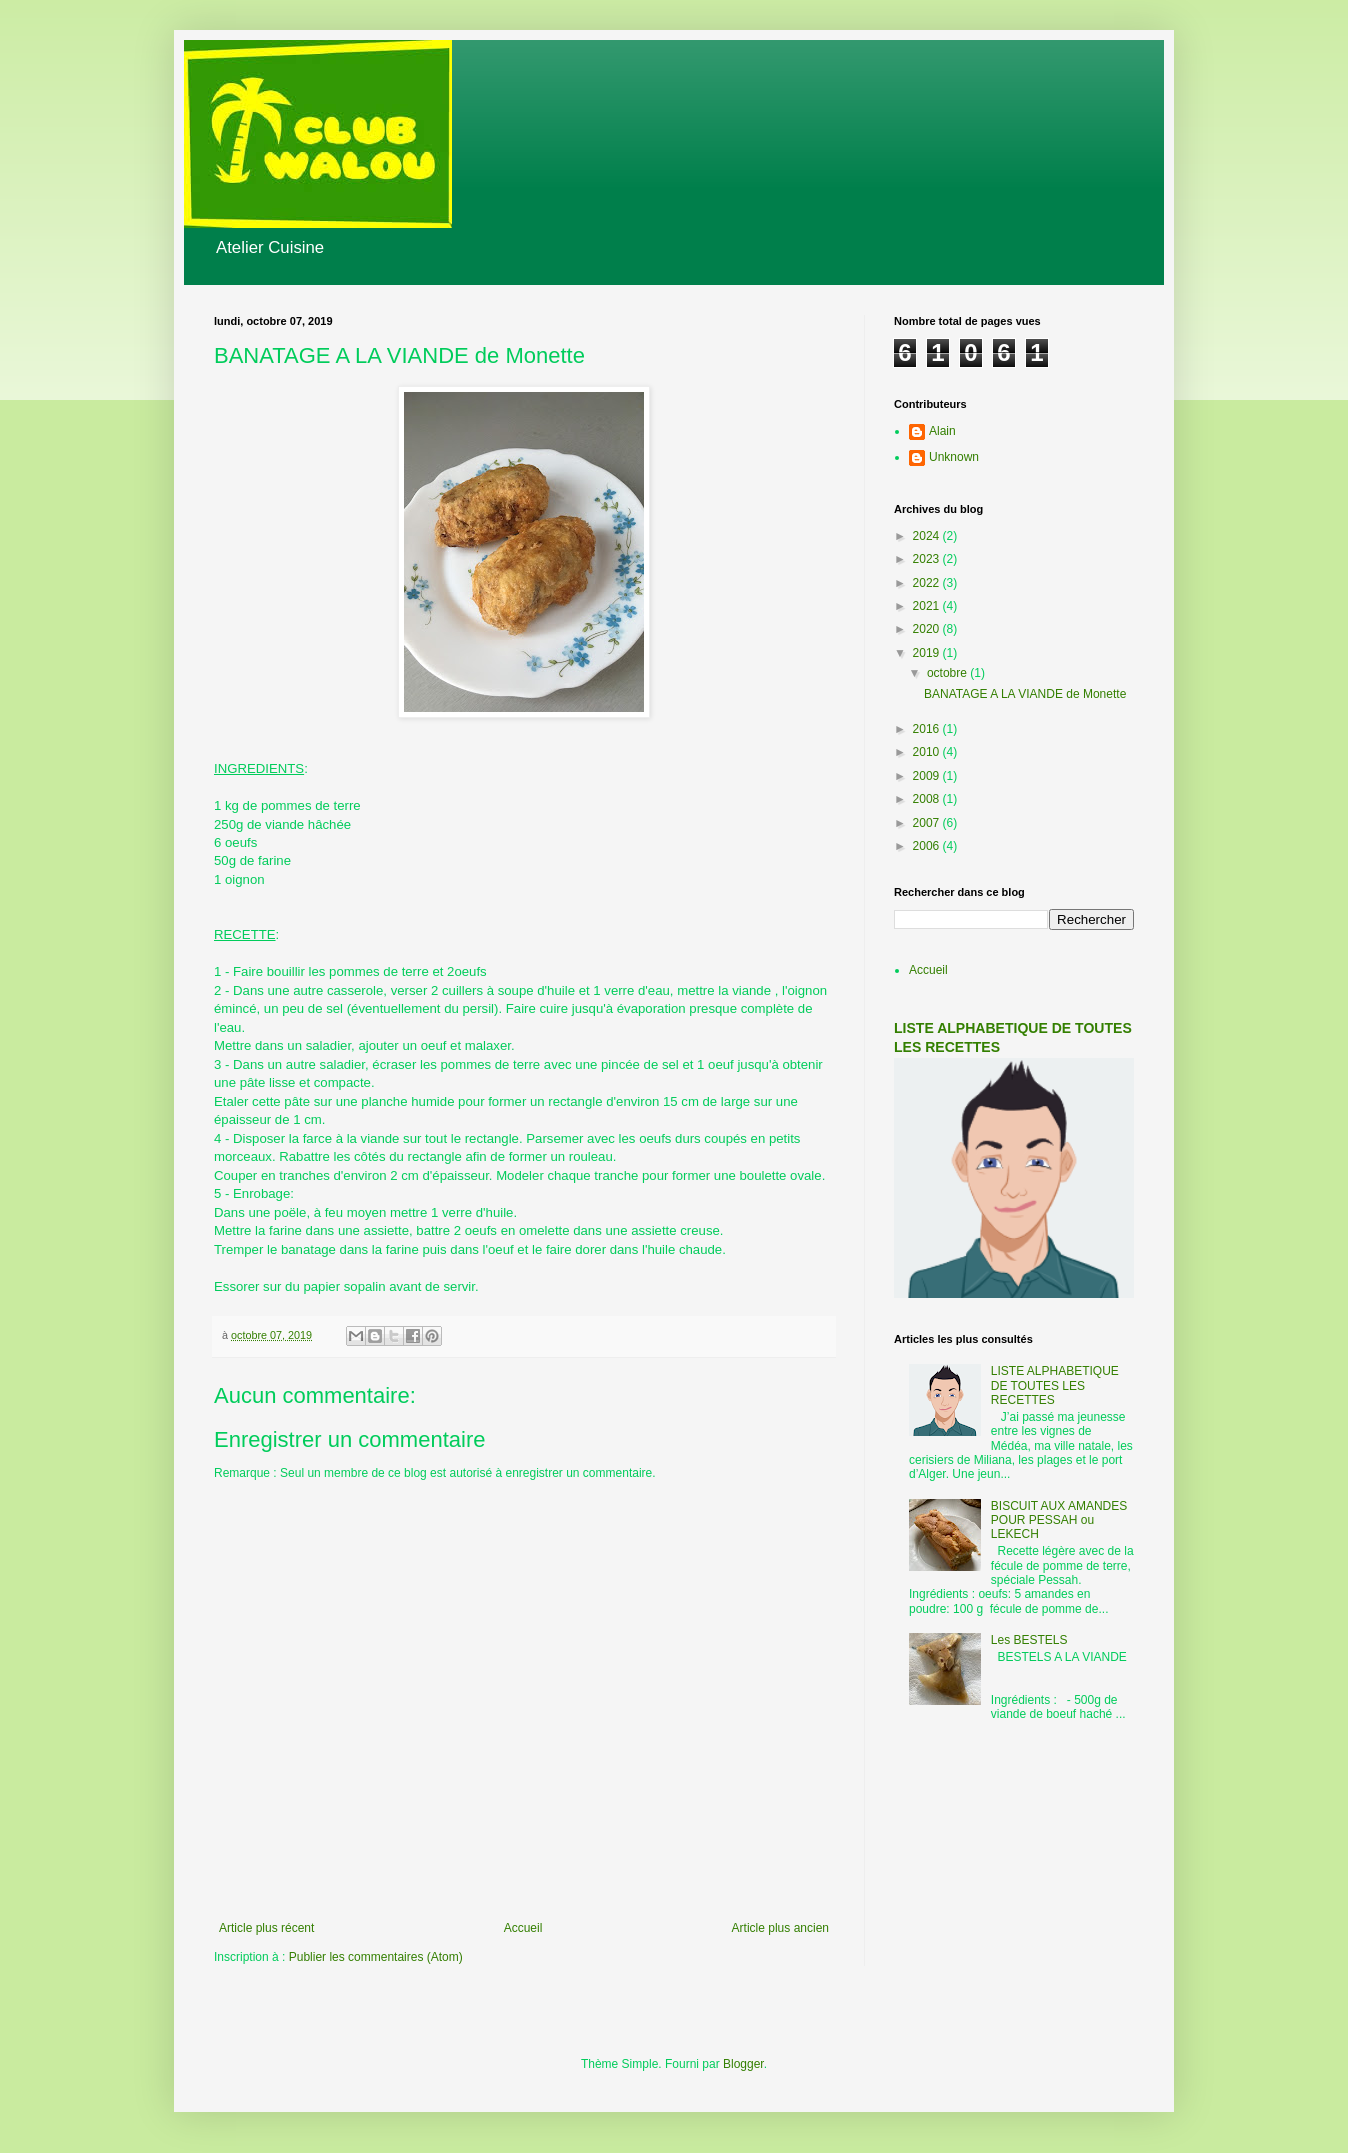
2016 (928, 729)
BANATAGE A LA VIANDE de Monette (1025, 694)
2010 (928, 752)
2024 (928, 536)
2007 (928, 823)
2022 (928, 583)
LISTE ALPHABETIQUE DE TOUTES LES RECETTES (1055, 1385)
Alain (942, 431)
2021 (928, 606)
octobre (948, 673)
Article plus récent (266, 1928)
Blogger (743, 2064)
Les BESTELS (1029, 1640)
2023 (928, 559)
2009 (928, 776)
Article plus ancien (780, 1928)
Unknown (954, 457)
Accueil (523, 1928)
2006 (928, 846)
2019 (928, 653)
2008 (928, 799)
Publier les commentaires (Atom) (376, 1957)
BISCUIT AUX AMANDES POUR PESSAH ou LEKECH (1059, 1520)
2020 (928, 629)
